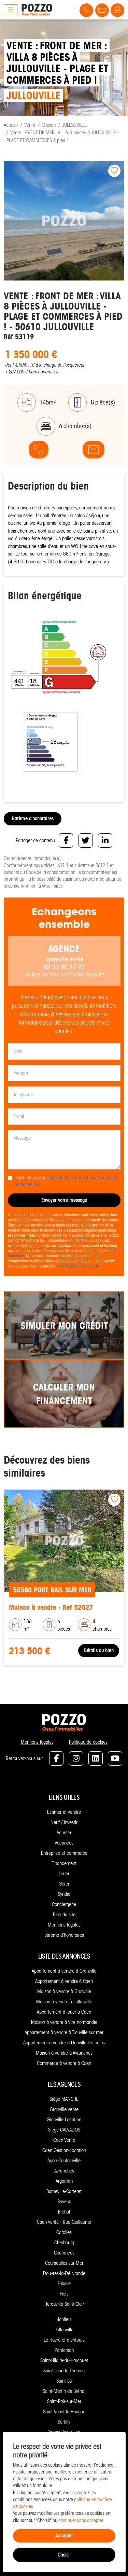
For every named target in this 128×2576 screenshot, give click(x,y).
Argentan (64, 2181)
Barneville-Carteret (64, 2191)
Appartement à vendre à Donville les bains (64, 2043)
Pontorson (64, 2350)
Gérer (64, 1884)
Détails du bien (99, 1650)
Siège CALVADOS (64, 2130)
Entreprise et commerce (64, 1853)
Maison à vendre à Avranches (64, 2053)
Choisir (64, 2555)
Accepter (64, 2535)
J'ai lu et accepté (67, 1181)
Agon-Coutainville (64, 2160)
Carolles (64, 2232)
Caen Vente (64, 2140)
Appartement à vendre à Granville (64, 1971)
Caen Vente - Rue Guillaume (64, 2222)
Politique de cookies (88, 1742)
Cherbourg (64, 2242)
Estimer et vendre (64, 1812)
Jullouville (64, 2330)
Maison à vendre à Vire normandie (64, 2022)
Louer (64, 1874)
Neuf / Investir (64, 1822)
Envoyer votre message (64, 1200)
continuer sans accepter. (81, 2520)
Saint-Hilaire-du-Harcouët (64, 2360)
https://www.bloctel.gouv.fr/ (78, 1266)
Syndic (64, 1894)
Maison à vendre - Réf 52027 (51, 1607)
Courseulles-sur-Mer (64, 2263)
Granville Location (64, 2119)
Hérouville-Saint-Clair (64, 2304)
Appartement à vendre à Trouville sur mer (64, 2032)
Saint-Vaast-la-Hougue (64, 2412)
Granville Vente (64, 2109)
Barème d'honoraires (33, 818)
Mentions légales (37, 1742)
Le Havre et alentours (64, 2340)
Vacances (64, 1843)
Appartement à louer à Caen (64, 2012)
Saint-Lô (64, 2381)
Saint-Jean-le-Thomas (64, 2371)
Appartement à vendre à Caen (64, 1981)
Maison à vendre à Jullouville (64, 2002)
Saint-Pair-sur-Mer (64, 2401)
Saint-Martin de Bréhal (64, 2391)
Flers (64, 2294)
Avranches (64, 2171)
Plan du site (64, 1915)
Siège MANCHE (64, 2099)
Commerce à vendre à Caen (64, 2063)
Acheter (64, 1833)
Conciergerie (64, 1904)
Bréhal (64, 2212)
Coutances (64, 2253)
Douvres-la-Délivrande (64, 2273)
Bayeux (64, 2201)
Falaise (64, 2283)
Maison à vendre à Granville (64, 1991)
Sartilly (64, 2422)
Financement (64, 1863)
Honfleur (64, 2319)
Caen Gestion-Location (64, 2150)
